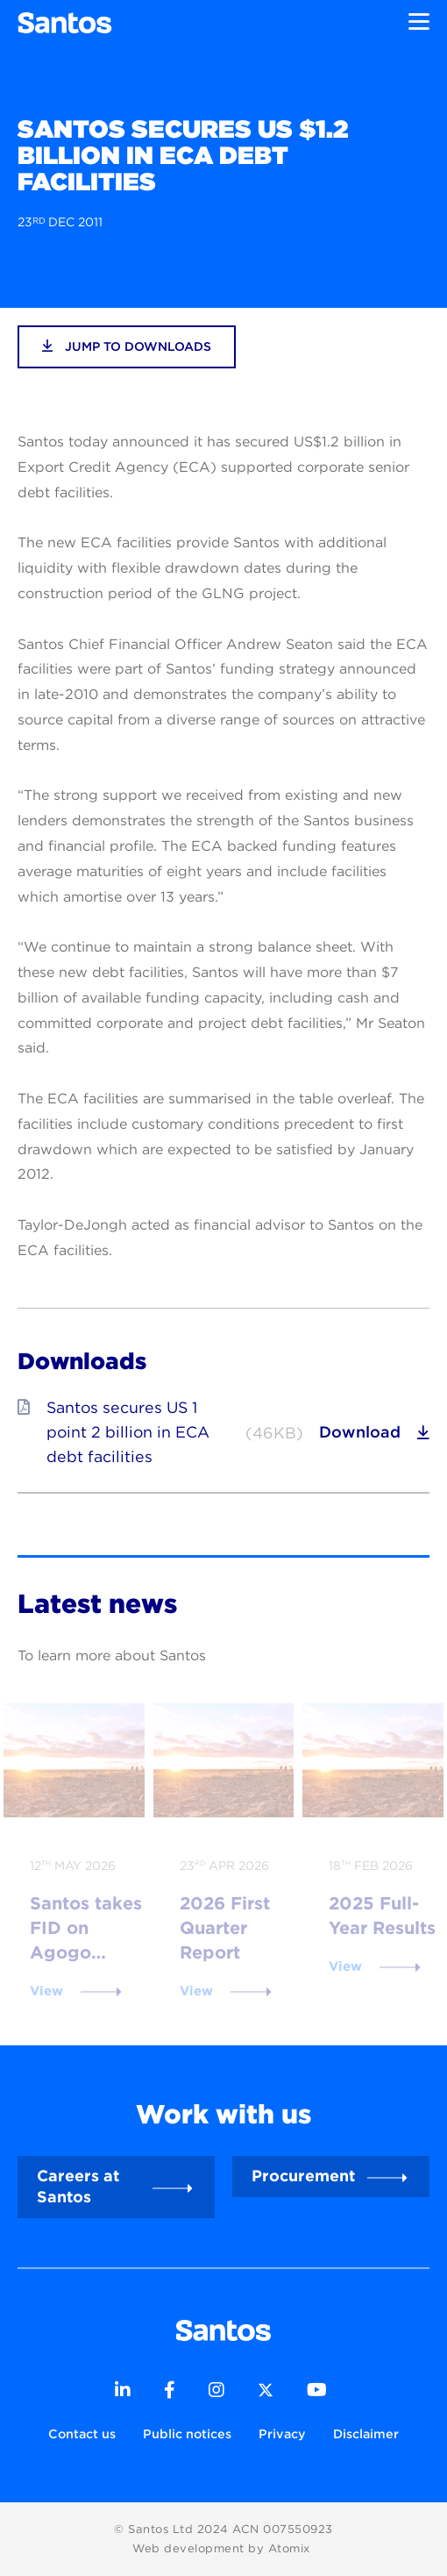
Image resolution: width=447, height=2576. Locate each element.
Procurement (303, 2175)
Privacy (282, 2433)
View (46, 1991)
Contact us (82, 2433)
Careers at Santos (78, 2186)
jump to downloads (126, 346)
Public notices (187, 2433)
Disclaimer (366, 2433)
